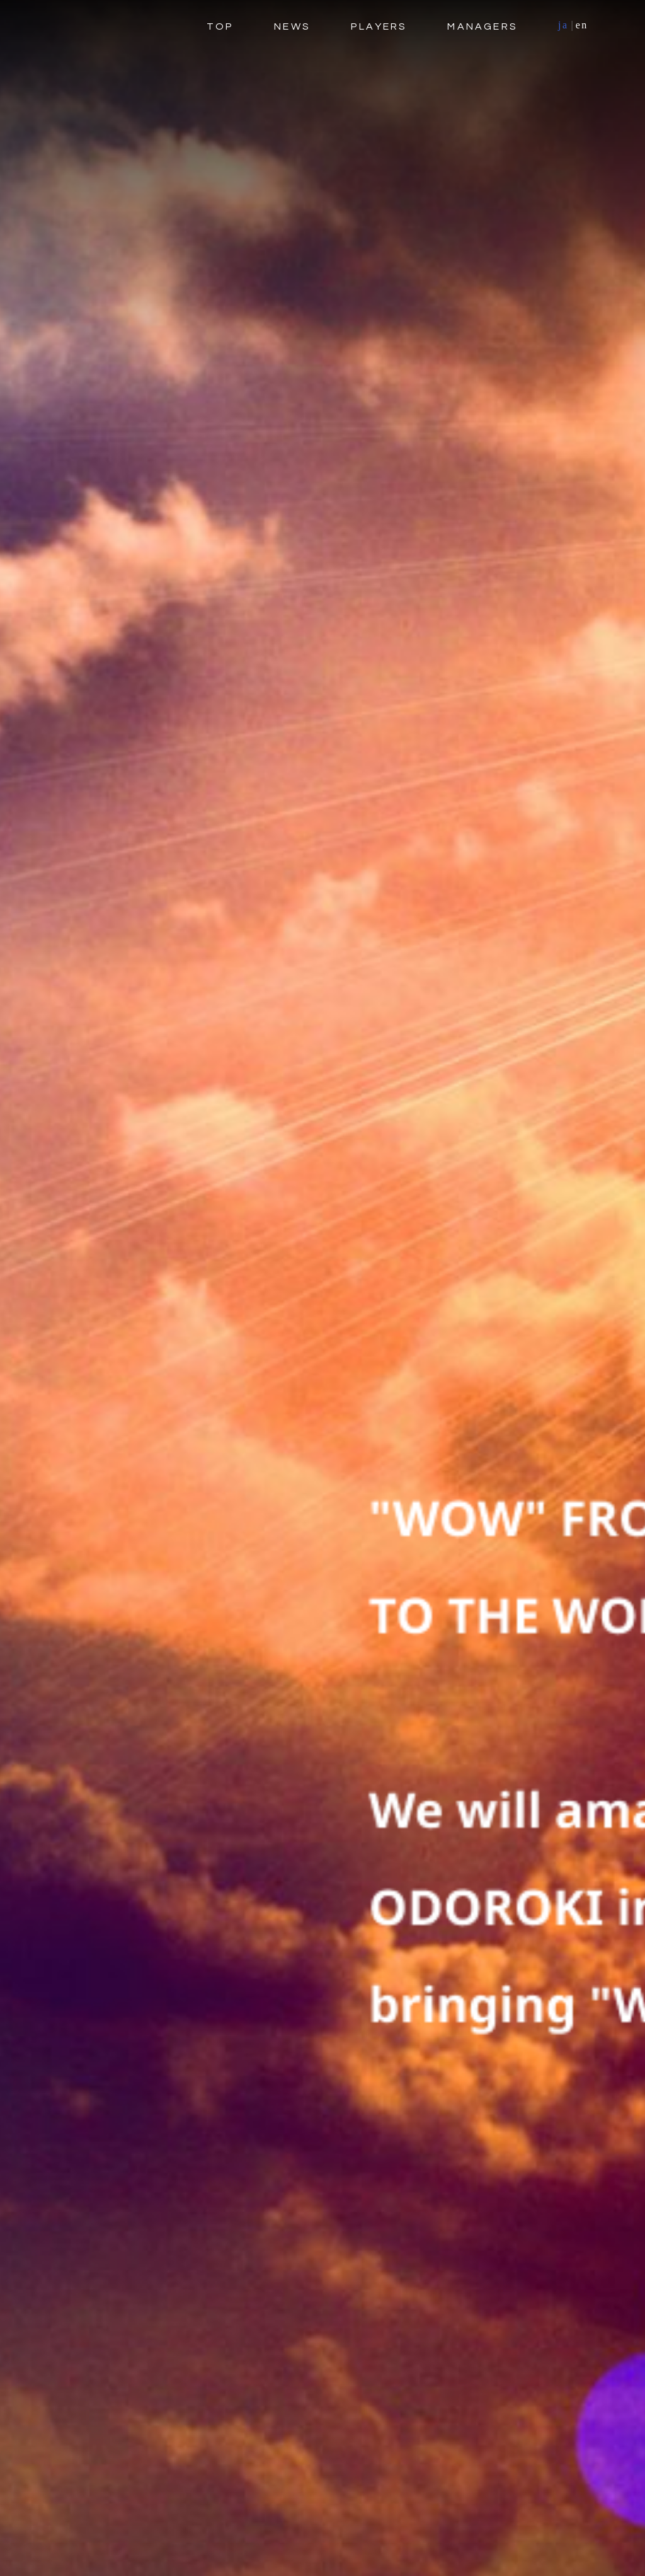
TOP (220, 26)
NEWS (292, 26)
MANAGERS (482, 26)
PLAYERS (379, 26)
